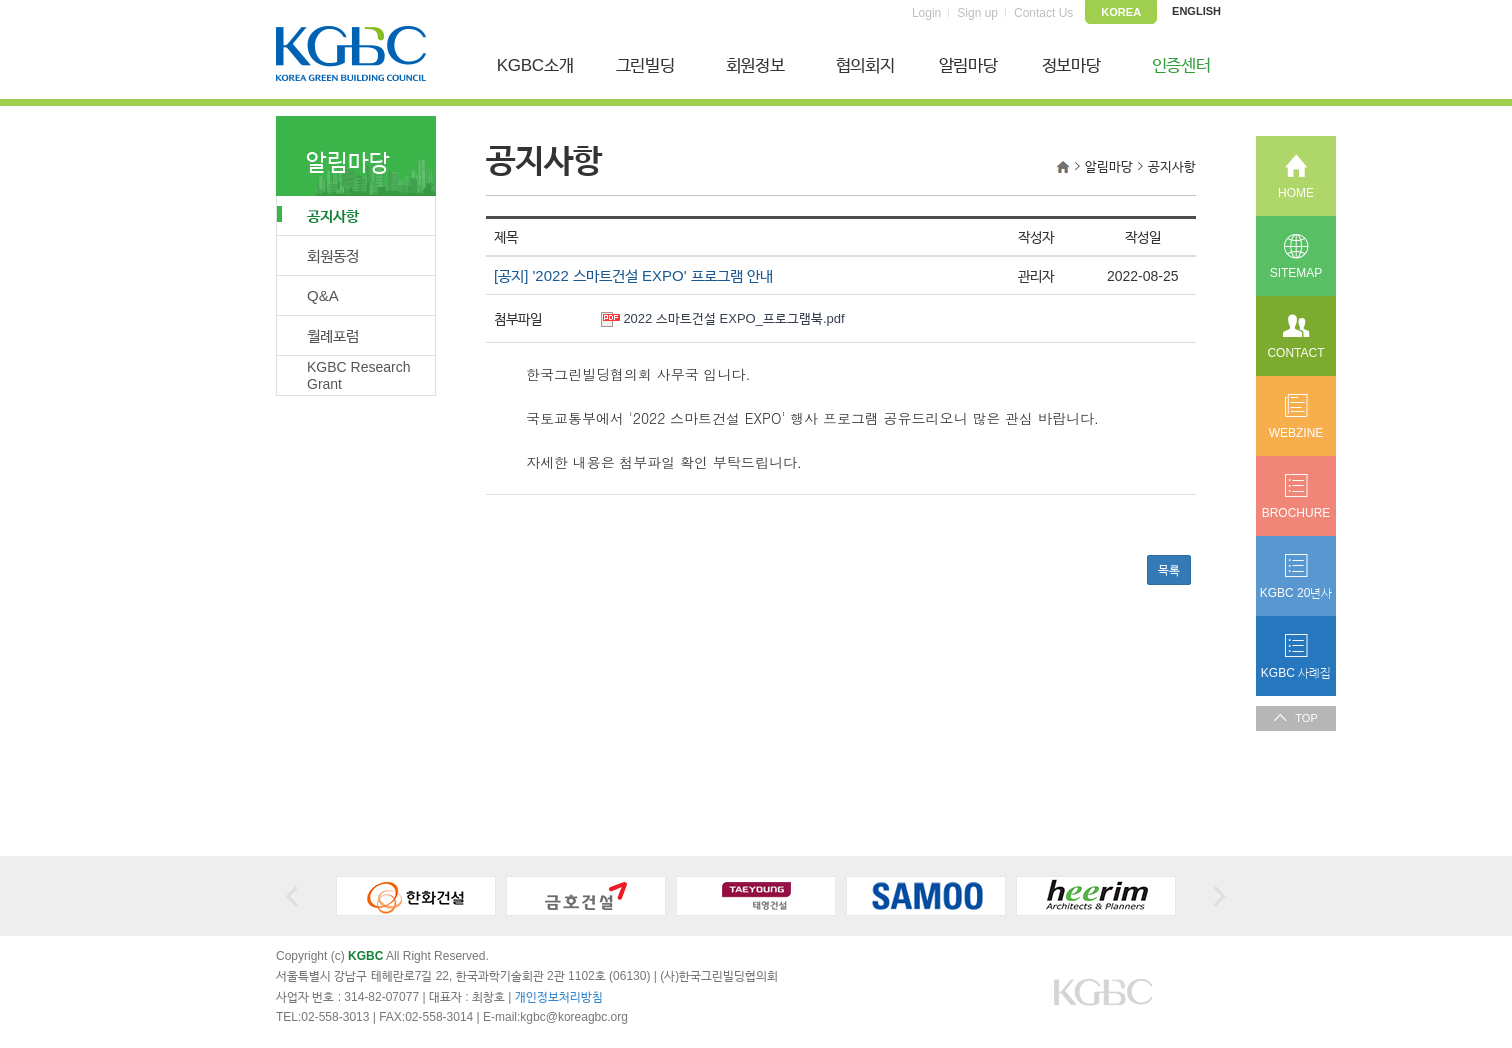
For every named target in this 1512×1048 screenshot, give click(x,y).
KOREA (1121, 12)
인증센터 (1181, 65)
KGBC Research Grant (358, 375)
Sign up (977, 13)
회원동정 (333, 255)
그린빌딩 (645, 65)
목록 (1169, 570)
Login (926, 13)
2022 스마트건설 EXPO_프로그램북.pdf (733, 318)
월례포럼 (333, 335)
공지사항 (318, 215)
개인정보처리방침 (559, 997)
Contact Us (1043, 13)
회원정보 (755, 65)
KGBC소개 (535, 65)
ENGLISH (1196, 11)
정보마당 (1071, 65)
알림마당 (968, 65)
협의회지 (865, 65)
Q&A (323, 295)
